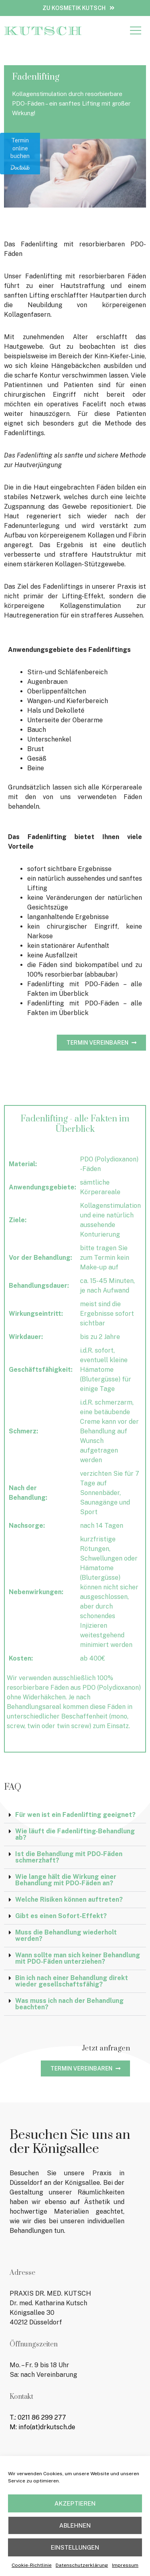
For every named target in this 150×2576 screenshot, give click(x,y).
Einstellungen (75, 2550)
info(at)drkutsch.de (46, 2427)
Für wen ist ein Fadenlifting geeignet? (75, 1815)
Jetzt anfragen (106, 2048)
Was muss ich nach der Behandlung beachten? (69, 2004)
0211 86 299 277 (42, 2417)
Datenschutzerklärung (82, 2568)
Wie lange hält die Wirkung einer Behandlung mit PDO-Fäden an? (65, 1880)
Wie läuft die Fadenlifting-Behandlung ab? (75, 1834)
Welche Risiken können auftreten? (69, 1899)
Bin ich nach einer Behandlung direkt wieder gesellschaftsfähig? (71, 1981)
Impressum (125, 2568)
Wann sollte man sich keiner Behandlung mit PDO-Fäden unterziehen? (77, 1958)
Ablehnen (75, 2528)
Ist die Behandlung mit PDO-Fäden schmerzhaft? (68, 1857)
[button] (135, 30)
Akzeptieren (75, 2506)
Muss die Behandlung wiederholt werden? (66, 1935)
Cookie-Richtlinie (32, 2568)
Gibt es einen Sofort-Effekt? (61, 1916)
